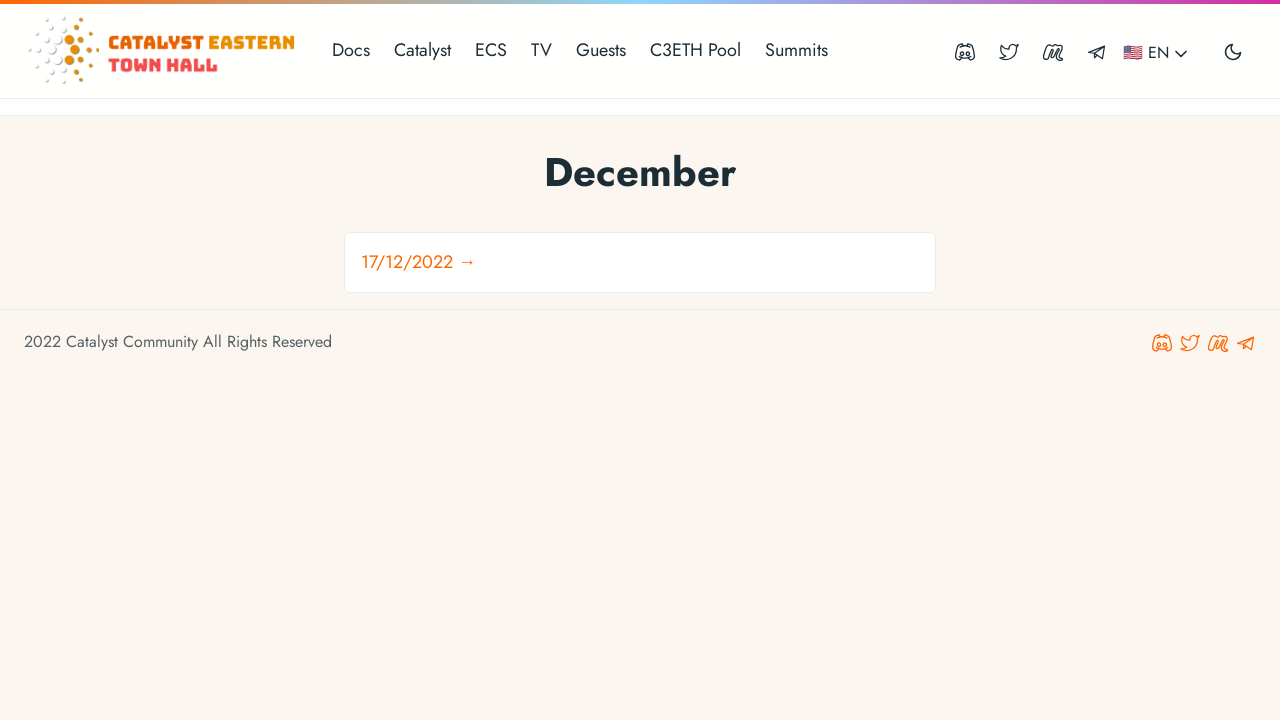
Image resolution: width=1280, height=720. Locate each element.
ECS (491, 50)
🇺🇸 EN (1157, 52)
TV (541, 50)
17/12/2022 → (418, 262)
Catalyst (422, 50)
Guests (601, 50)
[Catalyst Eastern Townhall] (164, 51)
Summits (796, 50)
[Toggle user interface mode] (1233, 51)
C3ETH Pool (695, 50)
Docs (351, 50)
